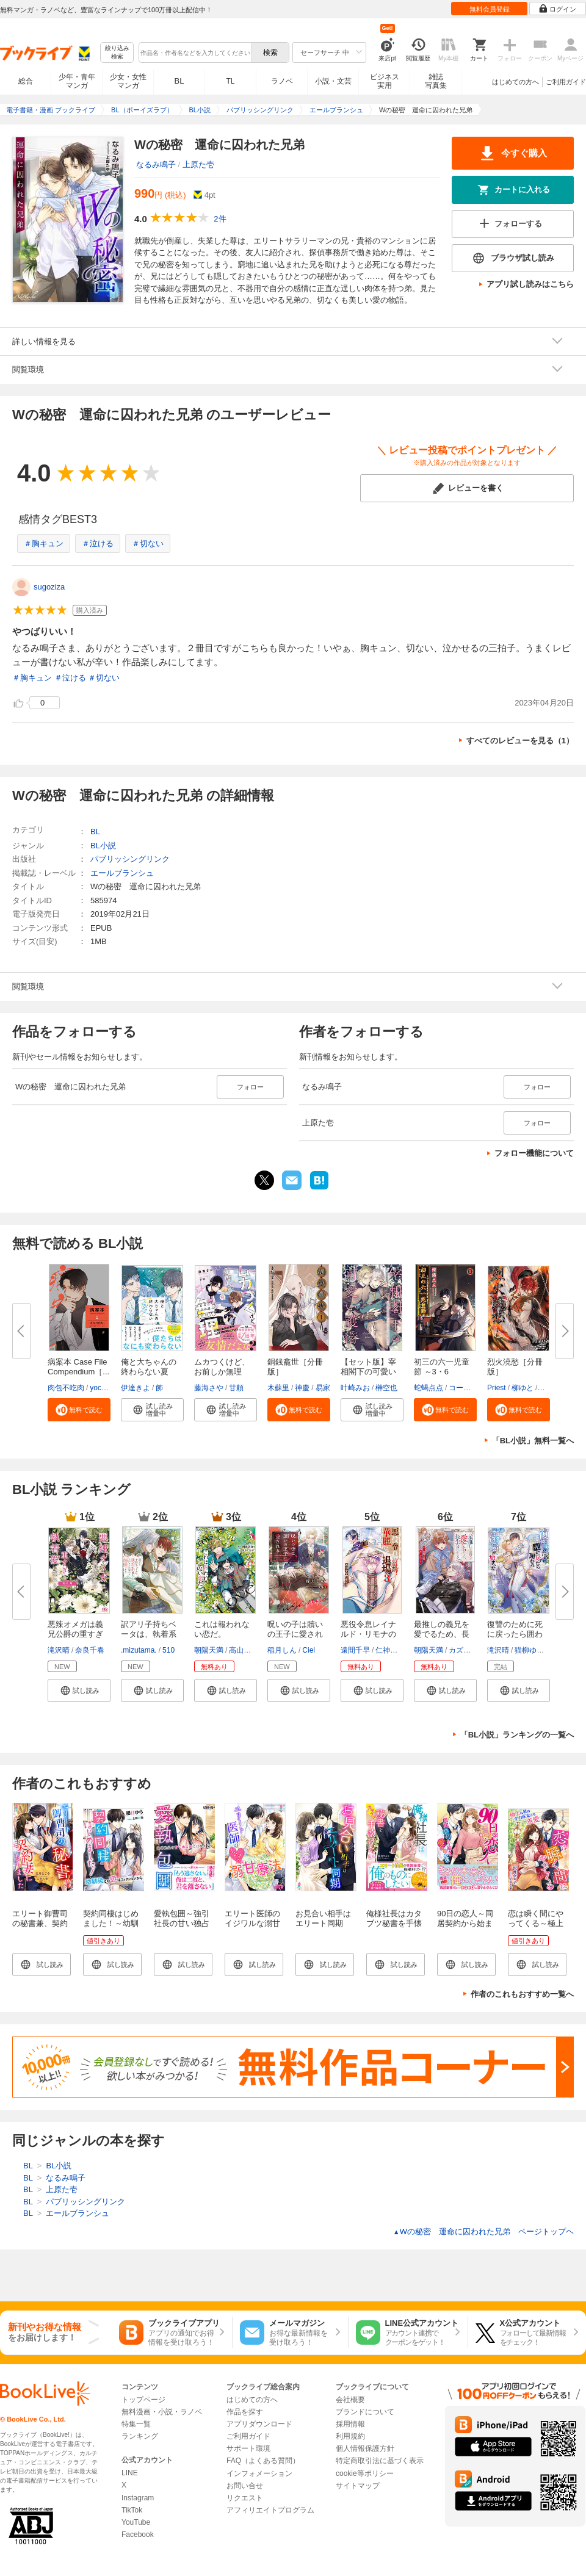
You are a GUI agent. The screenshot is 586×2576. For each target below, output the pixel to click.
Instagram (137, 2498)
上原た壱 (198, 164)
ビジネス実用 (384, 81)
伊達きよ (135, 1388)
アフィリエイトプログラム (270, 2510)
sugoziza (49, 586)
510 (168, 1650)
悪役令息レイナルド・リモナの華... (368, 1634)
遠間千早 (355, 1650)
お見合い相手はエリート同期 (323, 1918)
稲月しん (282, 1650)
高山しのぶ (247, 1650)
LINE (129, 2473)
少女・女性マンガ (128, 81)
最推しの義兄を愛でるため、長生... (441, 1634)
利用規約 (350, 2436)
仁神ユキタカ (397, 1650)
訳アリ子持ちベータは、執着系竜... (148, 1634)
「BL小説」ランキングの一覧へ (517, 1734)
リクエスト (244, 2498)
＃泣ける (98, 543)
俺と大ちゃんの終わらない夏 (148, 1366)
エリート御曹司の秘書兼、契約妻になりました (40, 1923)
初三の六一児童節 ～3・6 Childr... (441, 1371)
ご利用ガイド (566, 81)
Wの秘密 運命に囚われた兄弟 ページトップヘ (483, 2231)
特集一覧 (136, 2424)
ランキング (139, 2436)
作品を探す (244, 2412)
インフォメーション (259, 2473)
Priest (496, 1388)
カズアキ (463, 1650)
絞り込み (117, 53)
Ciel (308, 1650)
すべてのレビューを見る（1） (520, 740)
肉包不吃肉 (66, 1388)
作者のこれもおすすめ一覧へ (522, 1994)
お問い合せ (244, 2485)
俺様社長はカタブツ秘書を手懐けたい (394, 1923)
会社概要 (350, 2399)
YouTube (135, 2522)
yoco (97, 1388)
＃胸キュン (43, 543)
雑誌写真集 (436, 81)
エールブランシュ (122, 873)
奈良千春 (89, 1650)
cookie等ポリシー (365, 2473)
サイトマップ (358, 2485)
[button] (79, 1409)
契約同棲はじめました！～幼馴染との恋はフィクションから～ (111, 1928)
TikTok (131, 2510)
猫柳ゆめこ (533, 1650)
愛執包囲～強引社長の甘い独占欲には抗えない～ (181, 1928)
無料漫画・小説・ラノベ (161, 2412)
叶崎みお (355, 1388)
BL (179, 80)
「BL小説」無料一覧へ (533, 1440)
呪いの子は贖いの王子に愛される (295, 1634)
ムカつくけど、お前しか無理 (222, 1366)
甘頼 (236, 1388)
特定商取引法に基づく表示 (380, 2460)
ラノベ (282, 81)
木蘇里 (278, 1388)
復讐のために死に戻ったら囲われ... (515, 1634)
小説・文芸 (333, 81)
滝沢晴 (59, 1650)
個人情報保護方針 (365, 2448)
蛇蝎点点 (428, 1388)
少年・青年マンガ (77, 81)
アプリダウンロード (259, 2424)
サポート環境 (248, 2448)
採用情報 (350, 2424)
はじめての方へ (515, 81)
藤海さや (208, 1388)
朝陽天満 (208, 1650)
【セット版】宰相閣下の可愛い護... (368, 1371)
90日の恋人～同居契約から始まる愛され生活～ (465, 1923)
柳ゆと (523, 1388)
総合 (25, 81)
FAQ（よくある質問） (263, 2460)
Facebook (137, 2534)
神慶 (302, 1388)
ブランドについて (365, 2412)
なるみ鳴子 (156, 164)
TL (230, 81)
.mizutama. (139, 1650)
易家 (323, 1388)
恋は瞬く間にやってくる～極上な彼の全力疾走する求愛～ (535, 1928)
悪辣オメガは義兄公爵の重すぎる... (75, 1634)
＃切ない (148, 543)
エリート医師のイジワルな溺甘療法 (252, 1923)
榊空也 (386, 1388)
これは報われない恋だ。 (222, 1629)
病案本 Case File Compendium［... (78, 1366)
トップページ (143, 2399)
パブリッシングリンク (130, 859)
